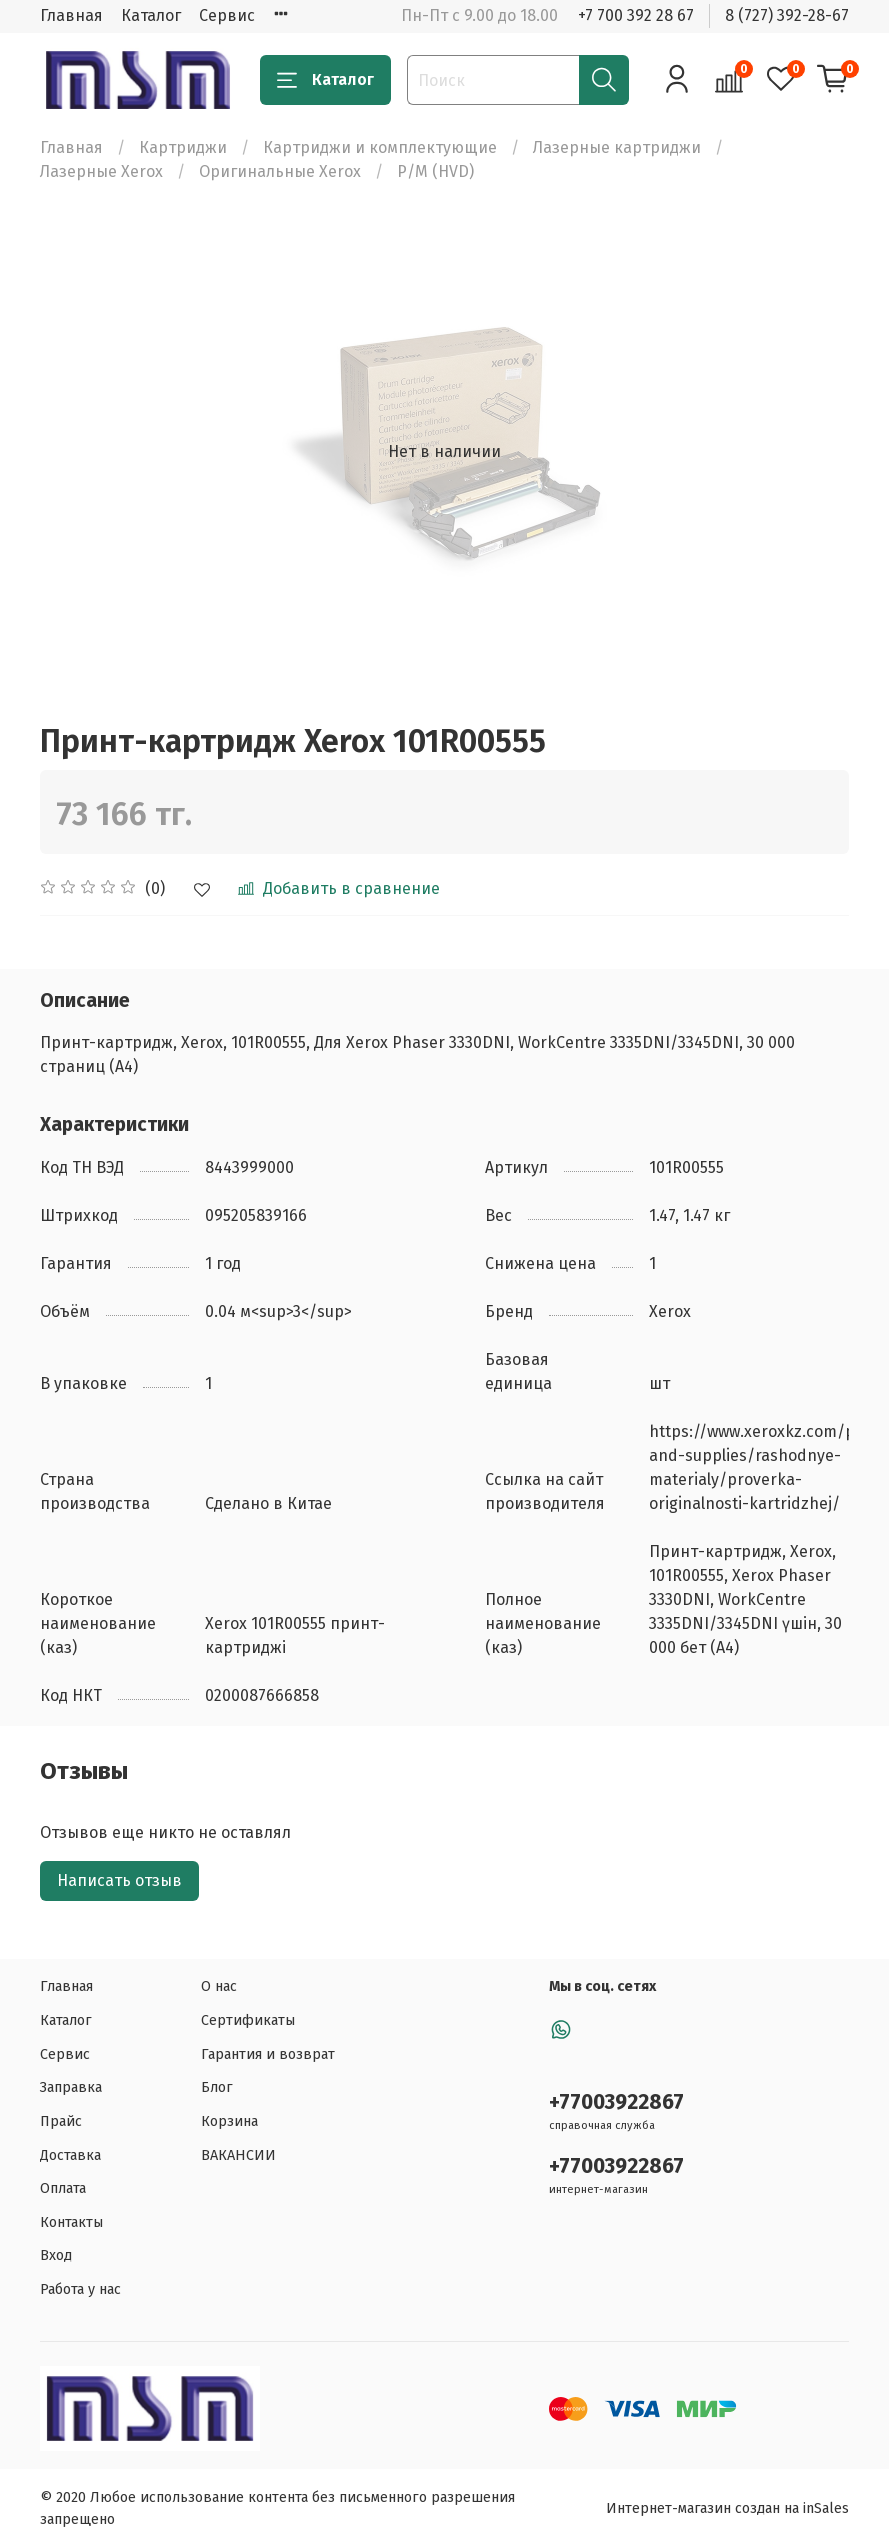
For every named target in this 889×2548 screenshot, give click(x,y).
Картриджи (183, 147)
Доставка (70, 2155)
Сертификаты (248, 2020)
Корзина (229, 2121)
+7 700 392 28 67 (636, 15)
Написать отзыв (119, 1880)
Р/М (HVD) (435, 171)
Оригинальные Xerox (280, 171)
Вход (56, 2255)
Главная (71, 15)
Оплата (63, 2188)
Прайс (61, 2121)
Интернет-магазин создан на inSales (727, 2508)
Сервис (227, 15)
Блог (217, 2087)
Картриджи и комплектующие (380, 147)
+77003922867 (616, 2102)
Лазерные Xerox (101, 171)
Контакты (71, 2222)
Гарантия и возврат (268, 2054)
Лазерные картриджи (617, 147)
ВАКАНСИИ (238, 2155)
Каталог (151, 15)
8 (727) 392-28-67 (787, 15)
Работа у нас (80, 2289)
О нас (219, 1986)
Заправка (71, 2087)
